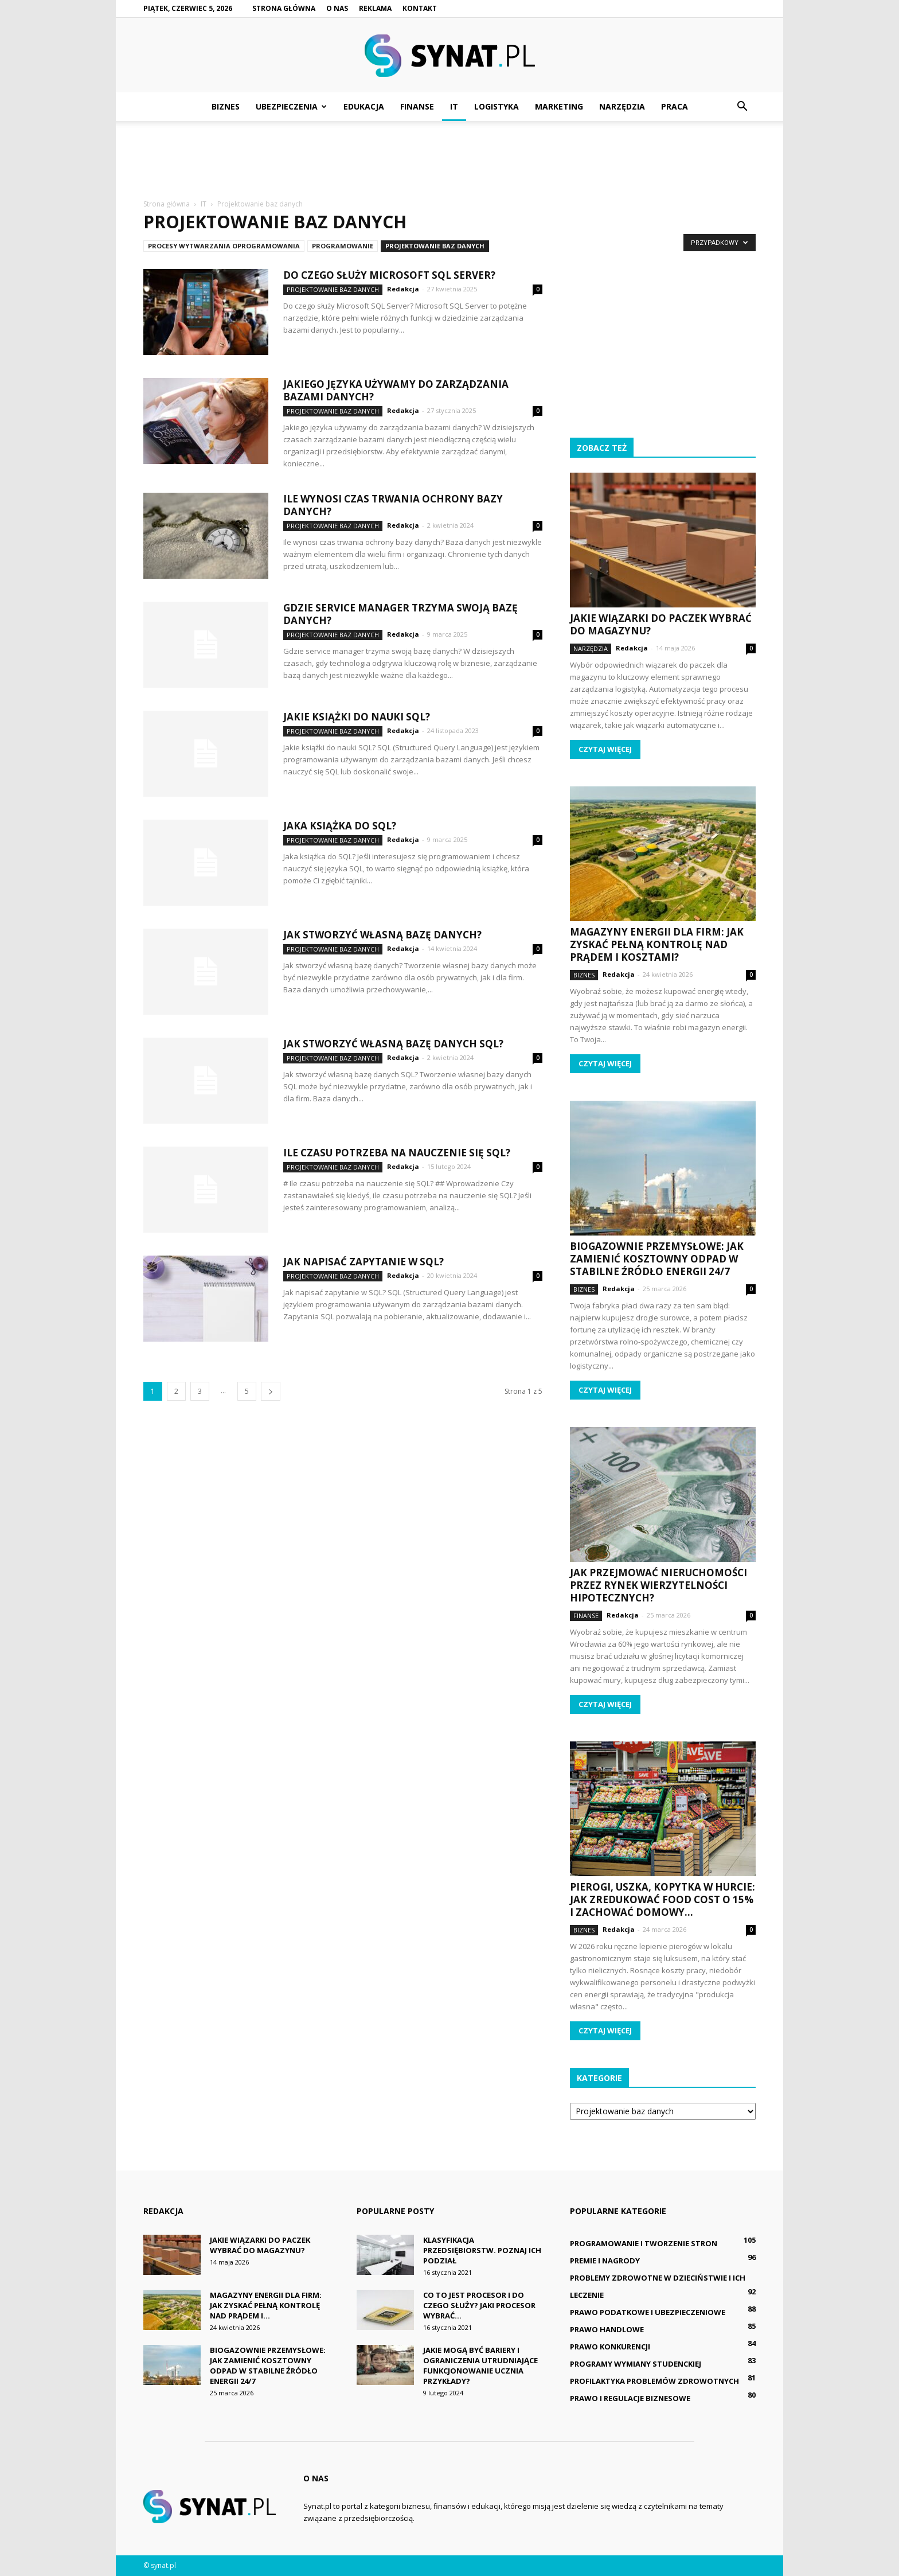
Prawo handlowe (607, 2329)
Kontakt (419, 8)
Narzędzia (622, 106)
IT (454, 106)
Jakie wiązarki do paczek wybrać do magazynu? (661, 624)
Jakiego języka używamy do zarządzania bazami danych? (396, 390)
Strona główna (283, 8)
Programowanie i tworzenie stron (643, 2243)
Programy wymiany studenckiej (635, 2364)
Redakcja (403, 289)
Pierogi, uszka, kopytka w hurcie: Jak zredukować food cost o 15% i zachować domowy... (662, 1899)
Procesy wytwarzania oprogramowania (224, 245)
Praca (674, 106)
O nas (337, 8)
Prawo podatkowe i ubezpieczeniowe (647, 2312)
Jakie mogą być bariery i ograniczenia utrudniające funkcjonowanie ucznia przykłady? (480, 2365)
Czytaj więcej (605, 749)
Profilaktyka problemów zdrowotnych (654, 2381)
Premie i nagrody (605, 2260)
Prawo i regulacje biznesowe (630, 2398)
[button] (742, 106)
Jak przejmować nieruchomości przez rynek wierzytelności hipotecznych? (658, 1585)
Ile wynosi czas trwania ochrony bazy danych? (393, 505)
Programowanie (342, 245)
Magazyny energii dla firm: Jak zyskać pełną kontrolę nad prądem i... (266, 2305)
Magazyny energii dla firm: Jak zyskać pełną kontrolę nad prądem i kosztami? (657, 944)
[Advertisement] (449, 160)
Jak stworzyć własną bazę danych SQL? (393, 1043)
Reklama (375, 8)
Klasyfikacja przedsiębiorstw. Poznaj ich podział (482, 2250)
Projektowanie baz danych (434, 245)
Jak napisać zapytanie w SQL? (363, 1261)
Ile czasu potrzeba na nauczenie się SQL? (396, 1152)
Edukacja (363, 106)
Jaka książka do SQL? (339, 825)
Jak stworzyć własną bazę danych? (382, 934)
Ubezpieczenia (291, 106)
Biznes (226, 106)
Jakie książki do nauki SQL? (356, 716)
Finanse (417, 106)
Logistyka (496, 106)
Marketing (559, 106)
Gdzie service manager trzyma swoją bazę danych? (400, 614)
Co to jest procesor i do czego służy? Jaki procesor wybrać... (479, 2305)
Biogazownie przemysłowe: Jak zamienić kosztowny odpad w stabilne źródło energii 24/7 (657, 1259)
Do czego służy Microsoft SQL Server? (389, 275)
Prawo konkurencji (610, 2346)
